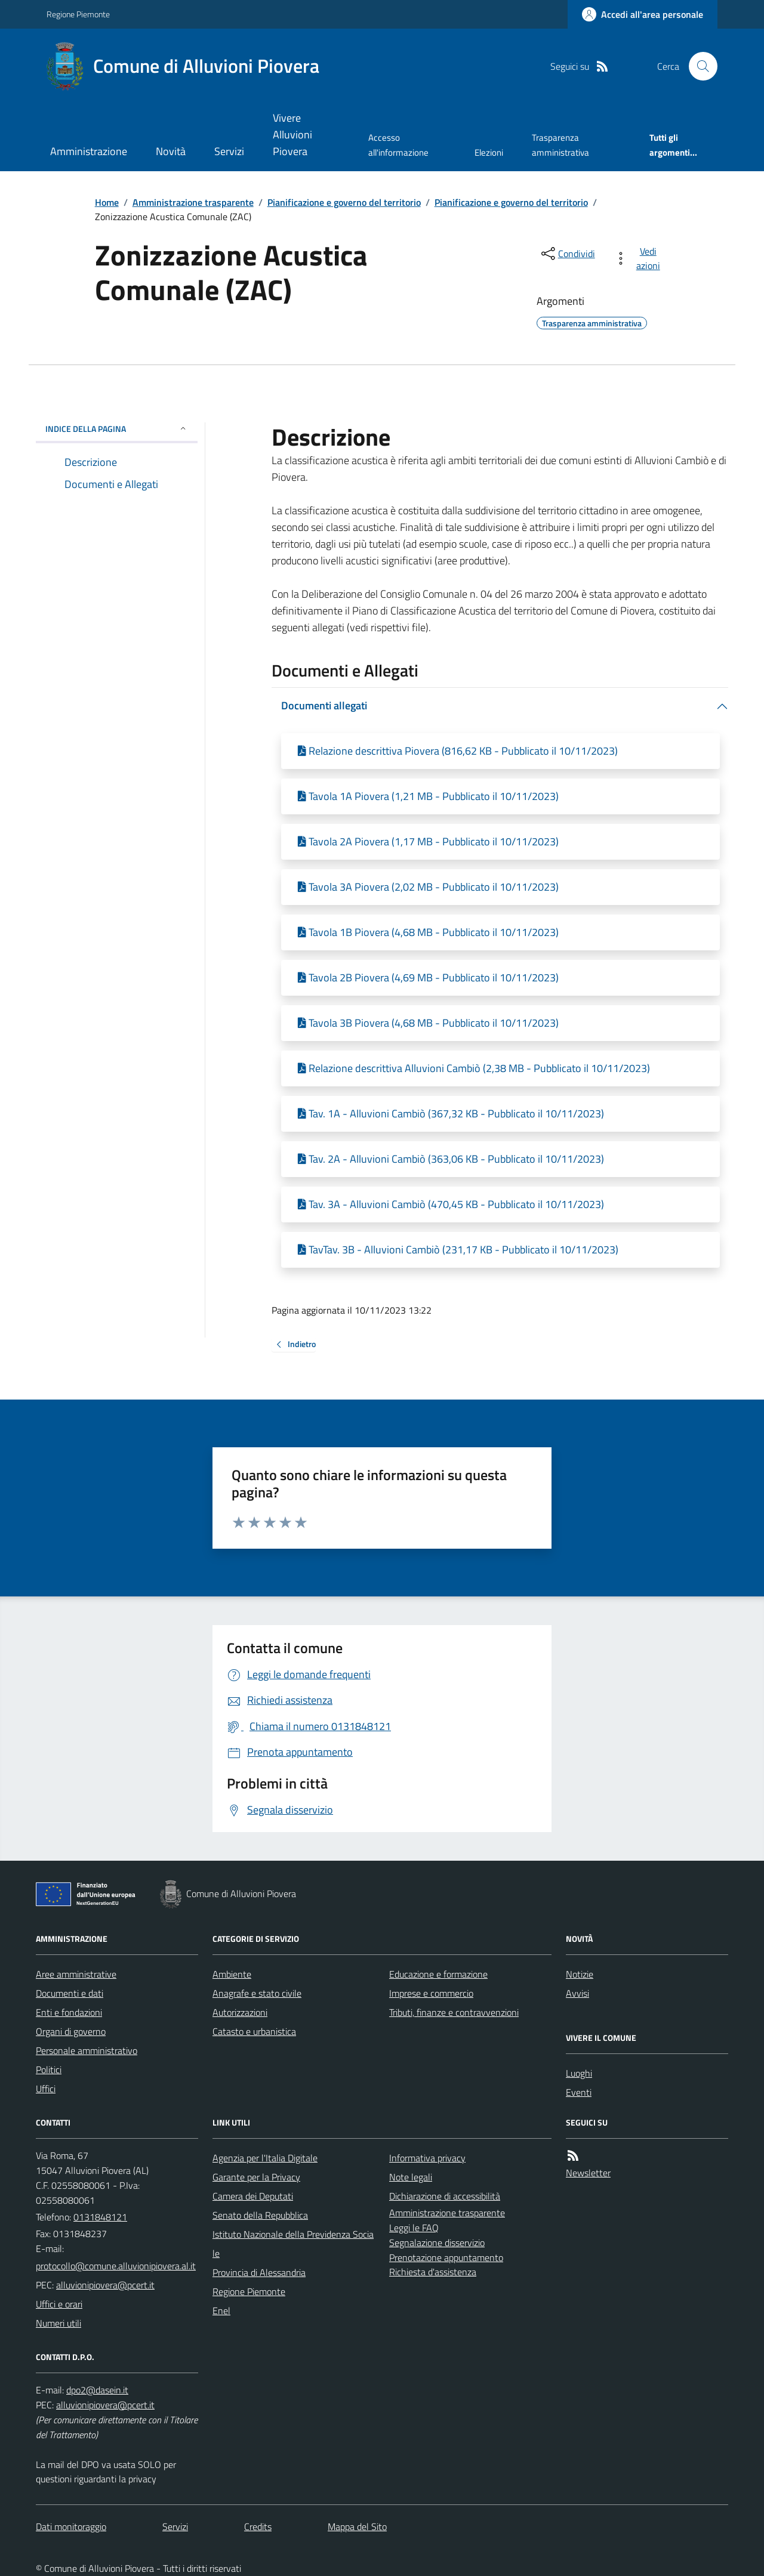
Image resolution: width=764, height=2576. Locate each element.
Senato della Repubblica (260, 2215)
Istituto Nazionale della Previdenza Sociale (293, 2243)
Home (107, 202)
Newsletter (588, 2173)
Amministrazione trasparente (193, 202)
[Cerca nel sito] (698, 66)
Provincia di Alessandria (259, 2272)
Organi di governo (71, 2031)
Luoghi (579, 2073)
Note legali (410, 2177)
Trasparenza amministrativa (560, 145)
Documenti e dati (69, 1993)
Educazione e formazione (438, 1974)
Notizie (579, 1974)
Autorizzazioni (239, 2012)
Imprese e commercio (431, 1993)
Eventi (579, 2092)
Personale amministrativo (86, 2050)
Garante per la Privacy (256, 2177)
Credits (258, 2526)
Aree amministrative (76, 1974)
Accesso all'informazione (398, 145)
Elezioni (489, 152)
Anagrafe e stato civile (256, 1993)
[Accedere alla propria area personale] (642, 14)
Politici (48, 2069)
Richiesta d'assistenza (432, 2272)
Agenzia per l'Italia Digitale (265, 2158)
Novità (171, 151)
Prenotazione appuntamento (446, 2257)
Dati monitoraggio (71, 2526)
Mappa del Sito (357, 2526)
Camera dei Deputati (252, 2196)
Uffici (46, 2088)
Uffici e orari (59, 2304)
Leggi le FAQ (414, 2227)
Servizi (229, 151)
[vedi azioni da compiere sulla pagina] (639, 258)
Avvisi (577, 1993)
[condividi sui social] (567, 253)
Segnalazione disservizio (437, 2242)
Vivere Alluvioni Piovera (292, 134)
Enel (221, 2310)
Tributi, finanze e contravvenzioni (454, 2012)
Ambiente (231, 1974)
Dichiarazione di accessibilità (444, 2196)
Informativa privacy (427, 2158)
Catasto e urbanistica (254, 2031)
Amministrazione (88, 151)
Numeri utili (58, 2323)
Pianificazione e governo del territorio (344, 202)
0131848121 (100, 2217)
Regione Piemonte (78, 14)
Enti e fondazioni (69, 2012)
